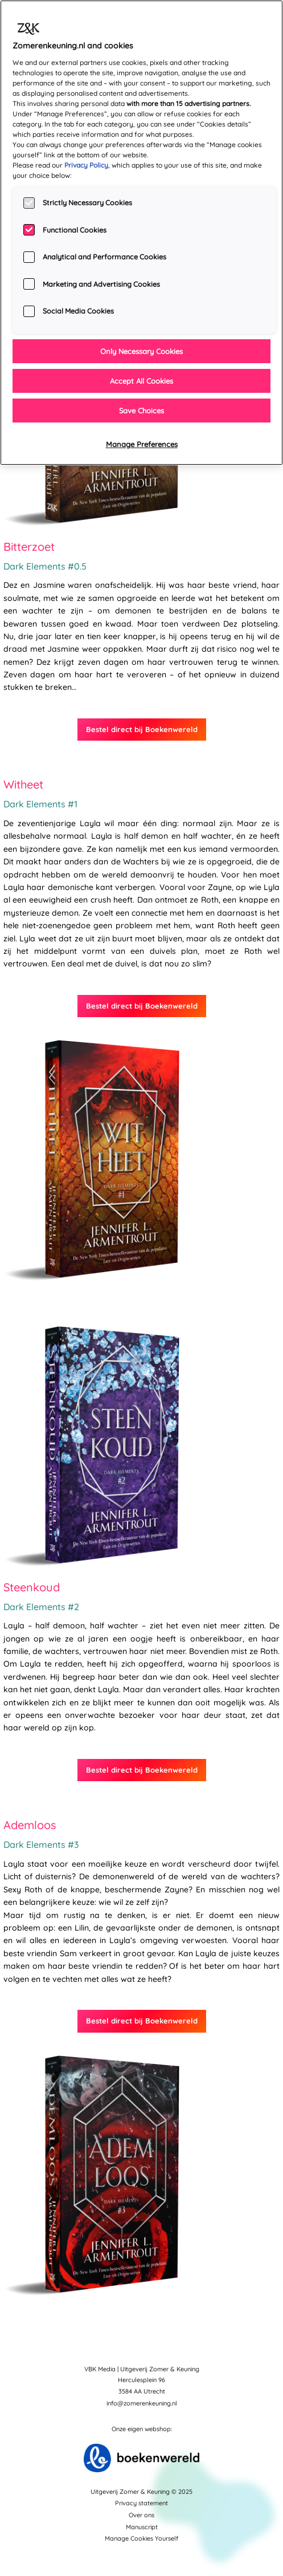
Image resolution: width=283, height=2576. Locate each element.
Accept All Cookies (141, 380)
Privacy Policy (86, 165)
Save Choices (141, 410)
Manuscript (142, 2527)
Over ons (141, 2515)
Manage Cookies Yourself (141, 2538)
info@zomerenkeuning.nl (141, 2403)
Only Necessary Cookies (141, 351)
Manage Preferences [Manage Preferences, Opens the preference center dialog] (142, 444)
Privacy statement (141, 2503)
